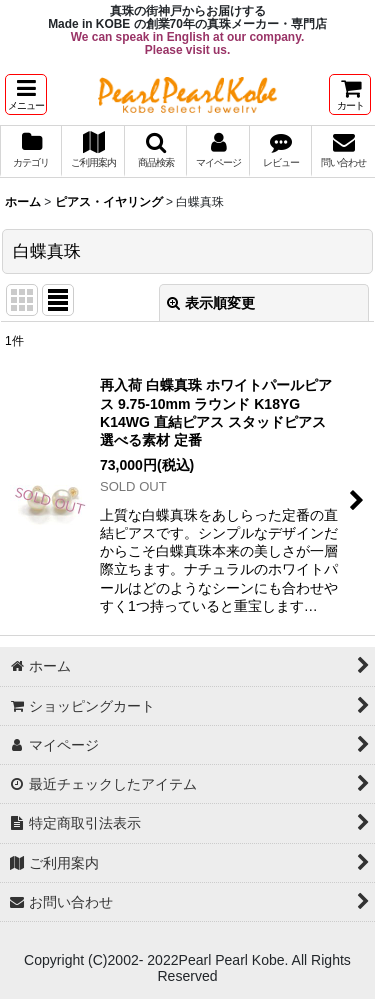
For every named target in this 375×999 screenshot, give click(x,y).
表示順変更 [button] (211, 303)
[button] (26, 94)
